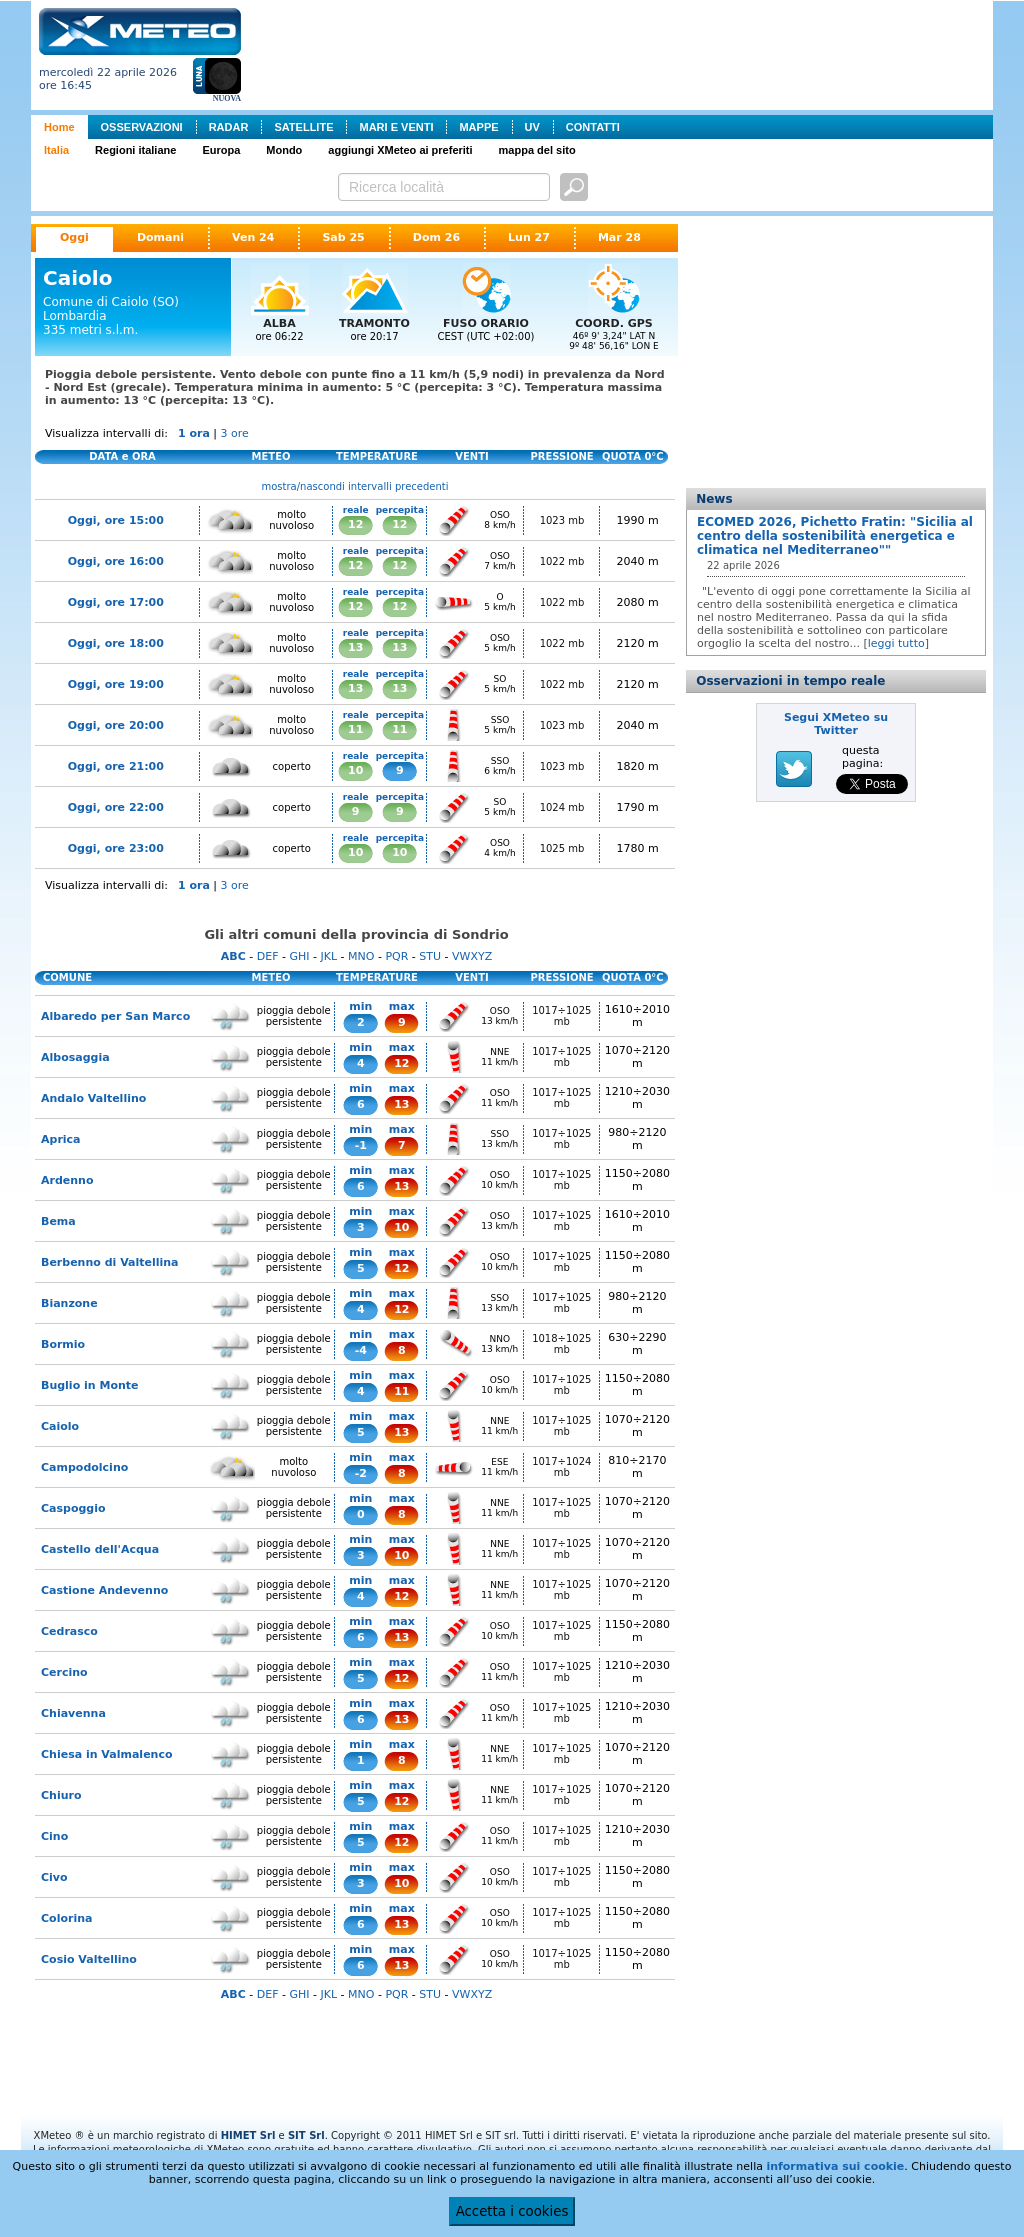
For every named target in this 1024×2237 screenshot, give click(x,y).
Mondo (284, 150)
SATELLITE (303, 127)
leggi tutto (896, 643)
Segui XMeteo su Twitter (836, 724)
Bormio (63, 1344)
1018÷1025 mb (561, 1344)
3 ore (235, 433)
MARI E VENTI (396, 127)
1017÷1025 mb (561, 1016)
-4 (361, 1350)
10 (355, 770)
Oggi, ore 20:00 (116, 725)
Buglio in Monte (90, 1385)
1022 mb (562, 561)
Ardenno (67, 1180)
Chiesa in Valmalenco (107, 1754)
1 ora (194, 433)
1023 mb (562, 520)
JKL (328, 956)
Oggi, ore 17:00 (116, 602)
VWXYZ (472, 956)
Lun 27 (529, 237)
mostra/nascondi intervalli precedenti (355, 486)
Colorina (66, 1918)
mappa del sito (537, 150)
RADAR (229, 127)
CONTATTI (593, 127)
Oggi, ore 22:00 (116, 807)
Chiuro (61, 1795)
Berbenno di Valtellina (110, 1262)
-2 (361, 1473)
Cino (54, 1836)
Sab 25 (343, 237)
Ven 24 (253, 237)
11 (355, 729)
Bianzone (69, 1303)
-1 (361, 1145)
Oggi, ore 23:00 (116, 848)
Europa (221, 150)
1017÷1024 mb (561, 1467)
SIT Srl (306, 2135)
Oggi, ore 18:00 (116, 643)
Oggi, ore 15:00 (116, 520)
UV (532, 127)
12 (355, 524)
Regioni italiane (135, 150)
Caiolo (60, 1426)
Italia (56, 150)
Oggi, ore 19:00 (116, 684)
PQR (396, 956)
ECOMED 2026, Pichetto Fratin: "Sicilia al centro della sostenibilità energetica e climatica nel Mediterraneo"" (835, 536)
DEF (268, 956)
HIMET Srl (248, 2135)
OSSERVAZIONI (142, 127)
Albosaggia (75, 1057)
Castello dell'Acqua (100, 1549)
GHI (299, 956)
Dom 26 (436, 237)
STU (430, 956)
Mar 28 (619, 237)
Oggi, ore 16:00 (116, 561)
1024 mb (562, 807)
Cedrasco (69, 1631)
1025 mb (562, 848)
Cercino (64, 1672)
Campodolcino (84, 1467)
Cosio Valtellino (89, 1959)
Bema (58, 1221)
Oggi (74, 237)
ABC (233, 956)
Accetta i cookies (512, 2211)
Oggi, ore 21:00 (116, 766)
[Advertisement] (621, 53)
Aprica (61, 1139)
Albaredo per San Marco (115, 1016)
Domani (160, 237)
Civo (54, 1877)
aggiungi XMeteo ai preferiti (400, 150)
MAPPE (478, 127)
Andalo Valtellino (93, 1098)
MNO (361, 956)
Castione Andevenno (104, 1590)
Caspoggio (73, 1508)
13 (355, 647)
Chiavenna (73, 1713)
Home (59, 127)
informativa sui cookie (835, 2166)
